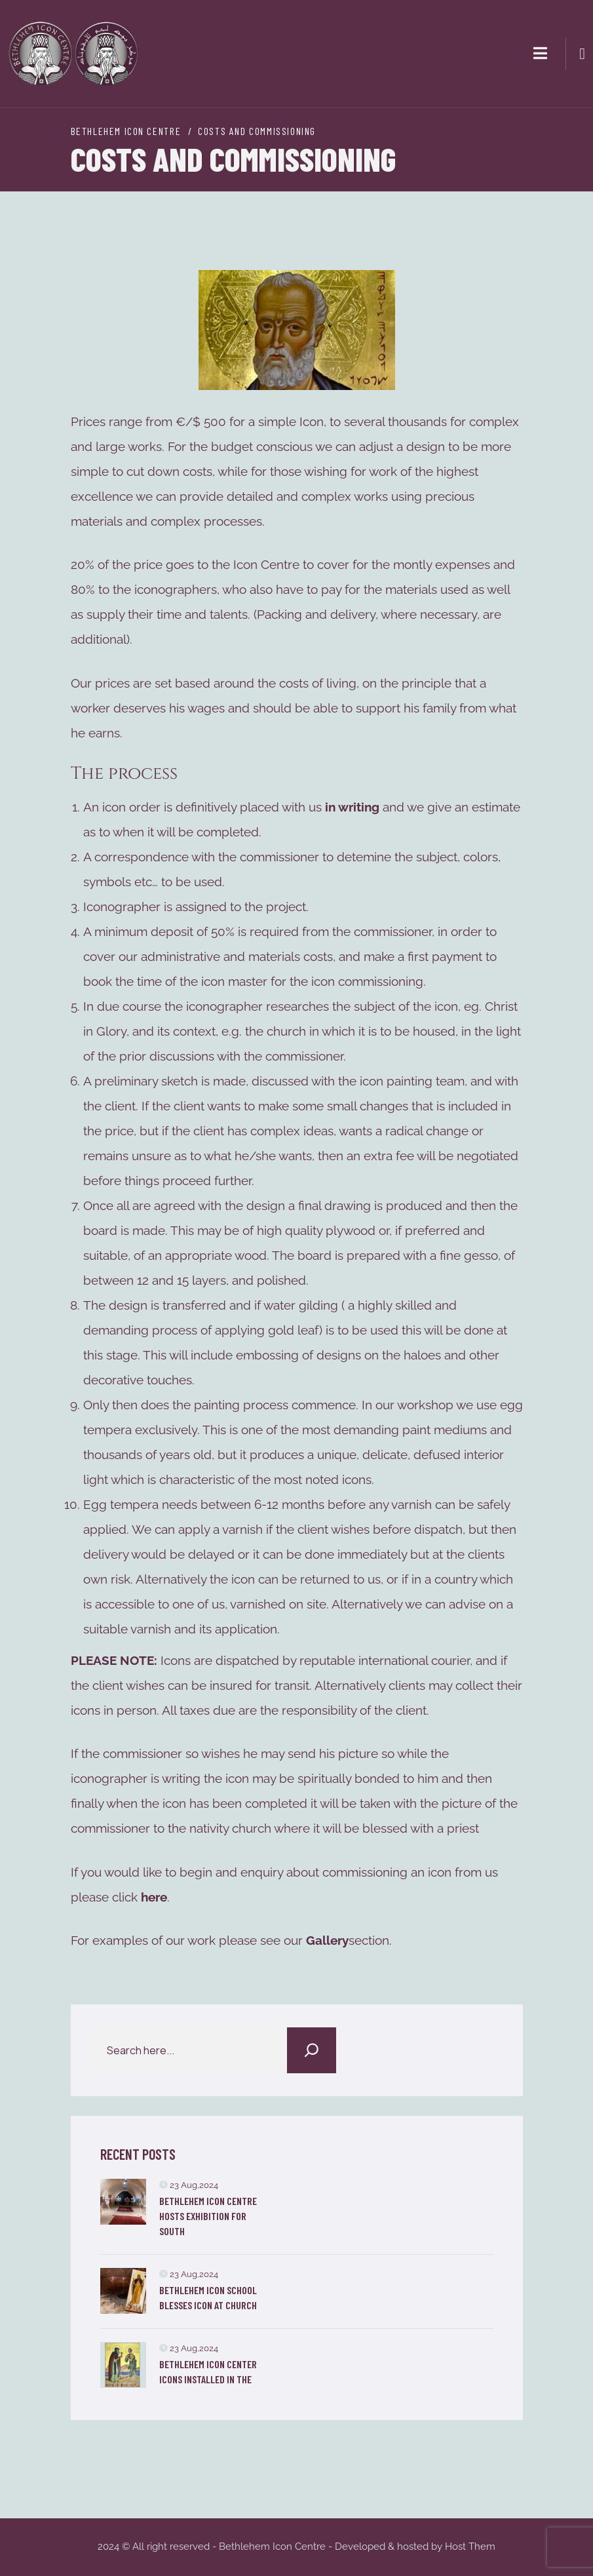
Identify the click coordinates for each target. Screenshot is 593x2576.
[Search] (311, 2050)
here (154, 1897)
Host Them (470, 2546)
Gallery (327, 1940)
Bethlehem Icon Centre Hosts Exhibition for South (208, 2216)
